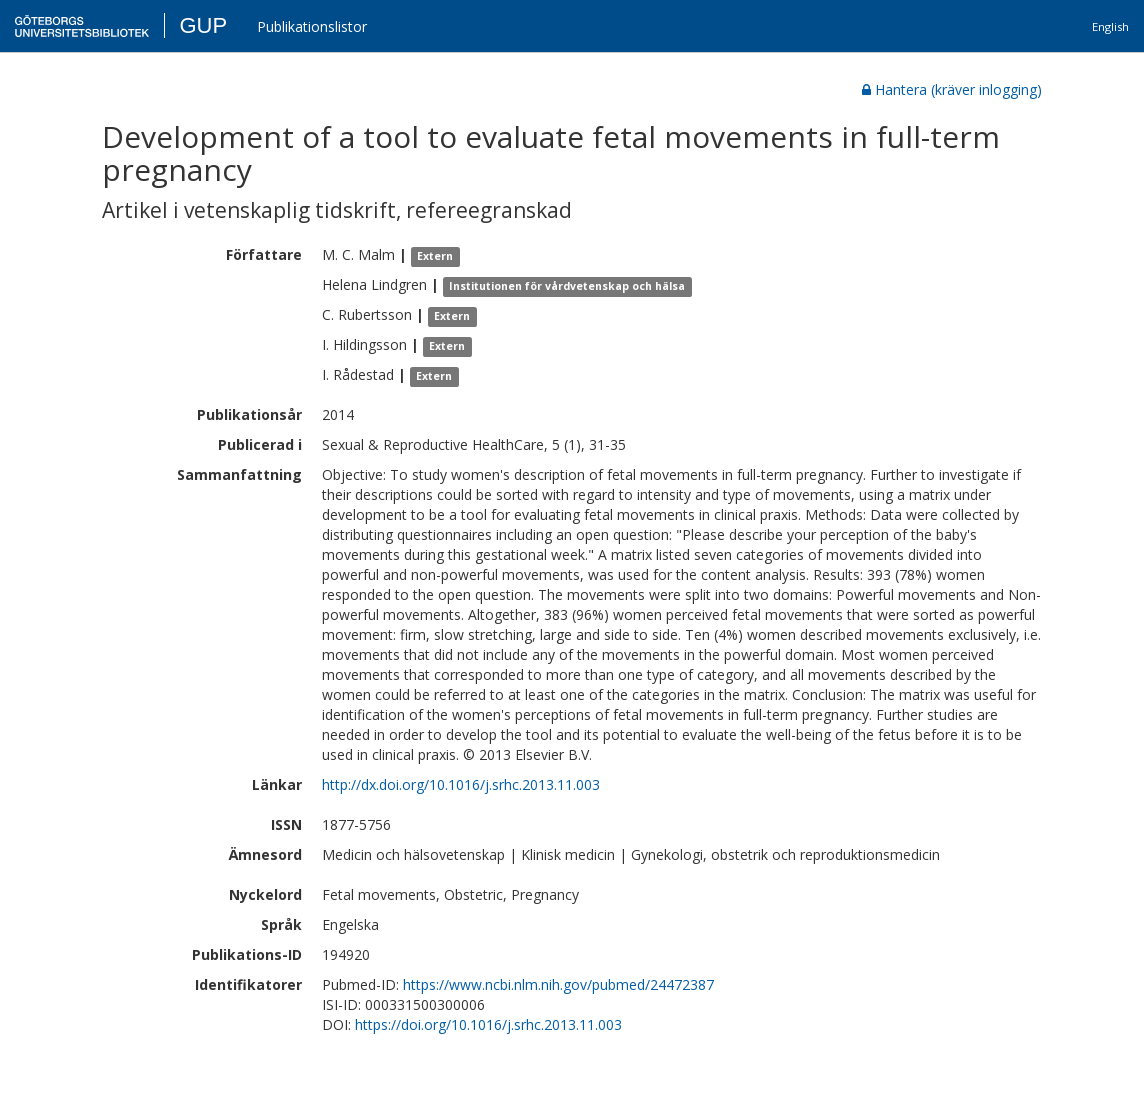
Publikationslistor (312, 26)
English (1110, 26)
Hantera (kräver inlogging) (952, 89)
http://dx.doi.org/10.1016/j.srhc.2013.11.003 (461, 784)
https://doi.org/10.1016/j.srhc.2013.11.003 (488, 1024)
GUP (203, 25)
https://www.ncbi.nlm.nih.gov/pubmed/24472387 (558, 984)
